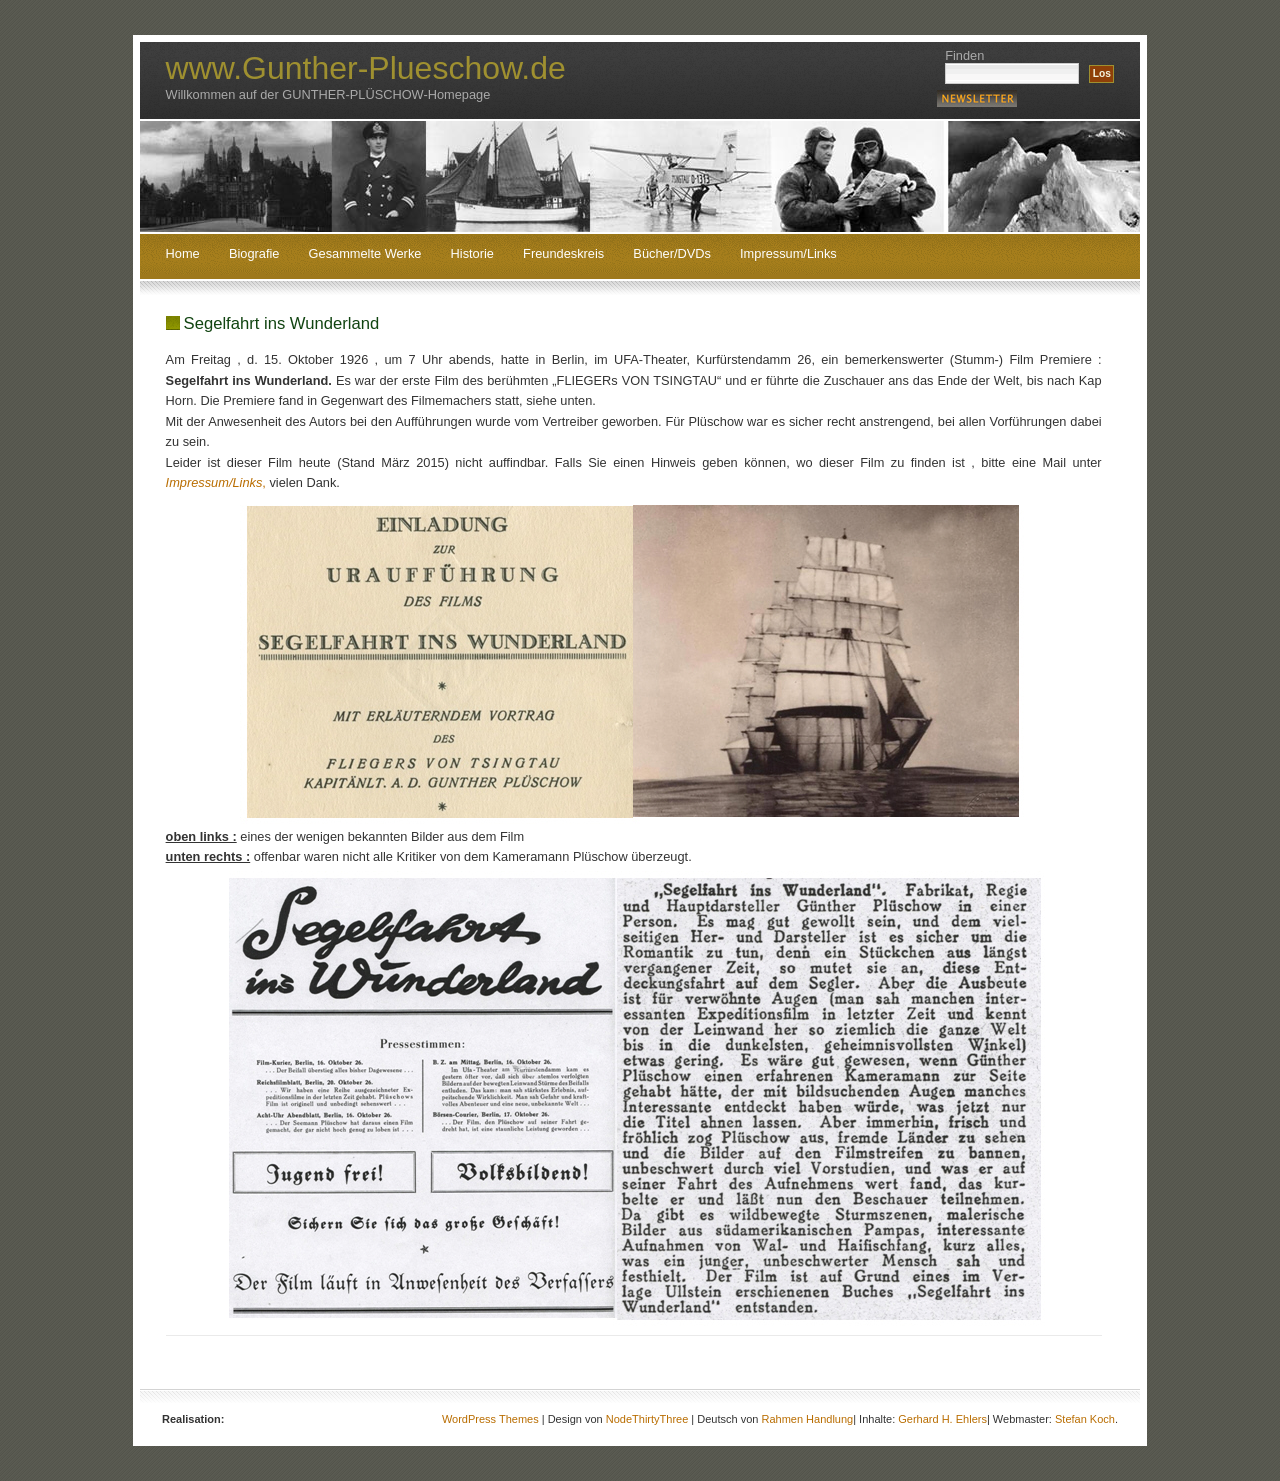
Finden (964, 55)
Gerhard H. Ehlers (942, 1419)
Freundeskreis (563, 254)
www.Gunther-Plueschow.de (366, 68)
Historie (472, 254)
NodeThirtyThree (647, 1419)
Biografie (254, 254)
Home (183, 254)
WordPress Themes (490, 1419)
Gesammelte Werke (365, 254)
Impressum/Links (788, 254)
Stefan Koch (1085, 1419)
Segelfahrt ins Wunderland (282, 323)
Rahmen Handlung (807, 1419)
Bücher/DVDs (672, 254)
